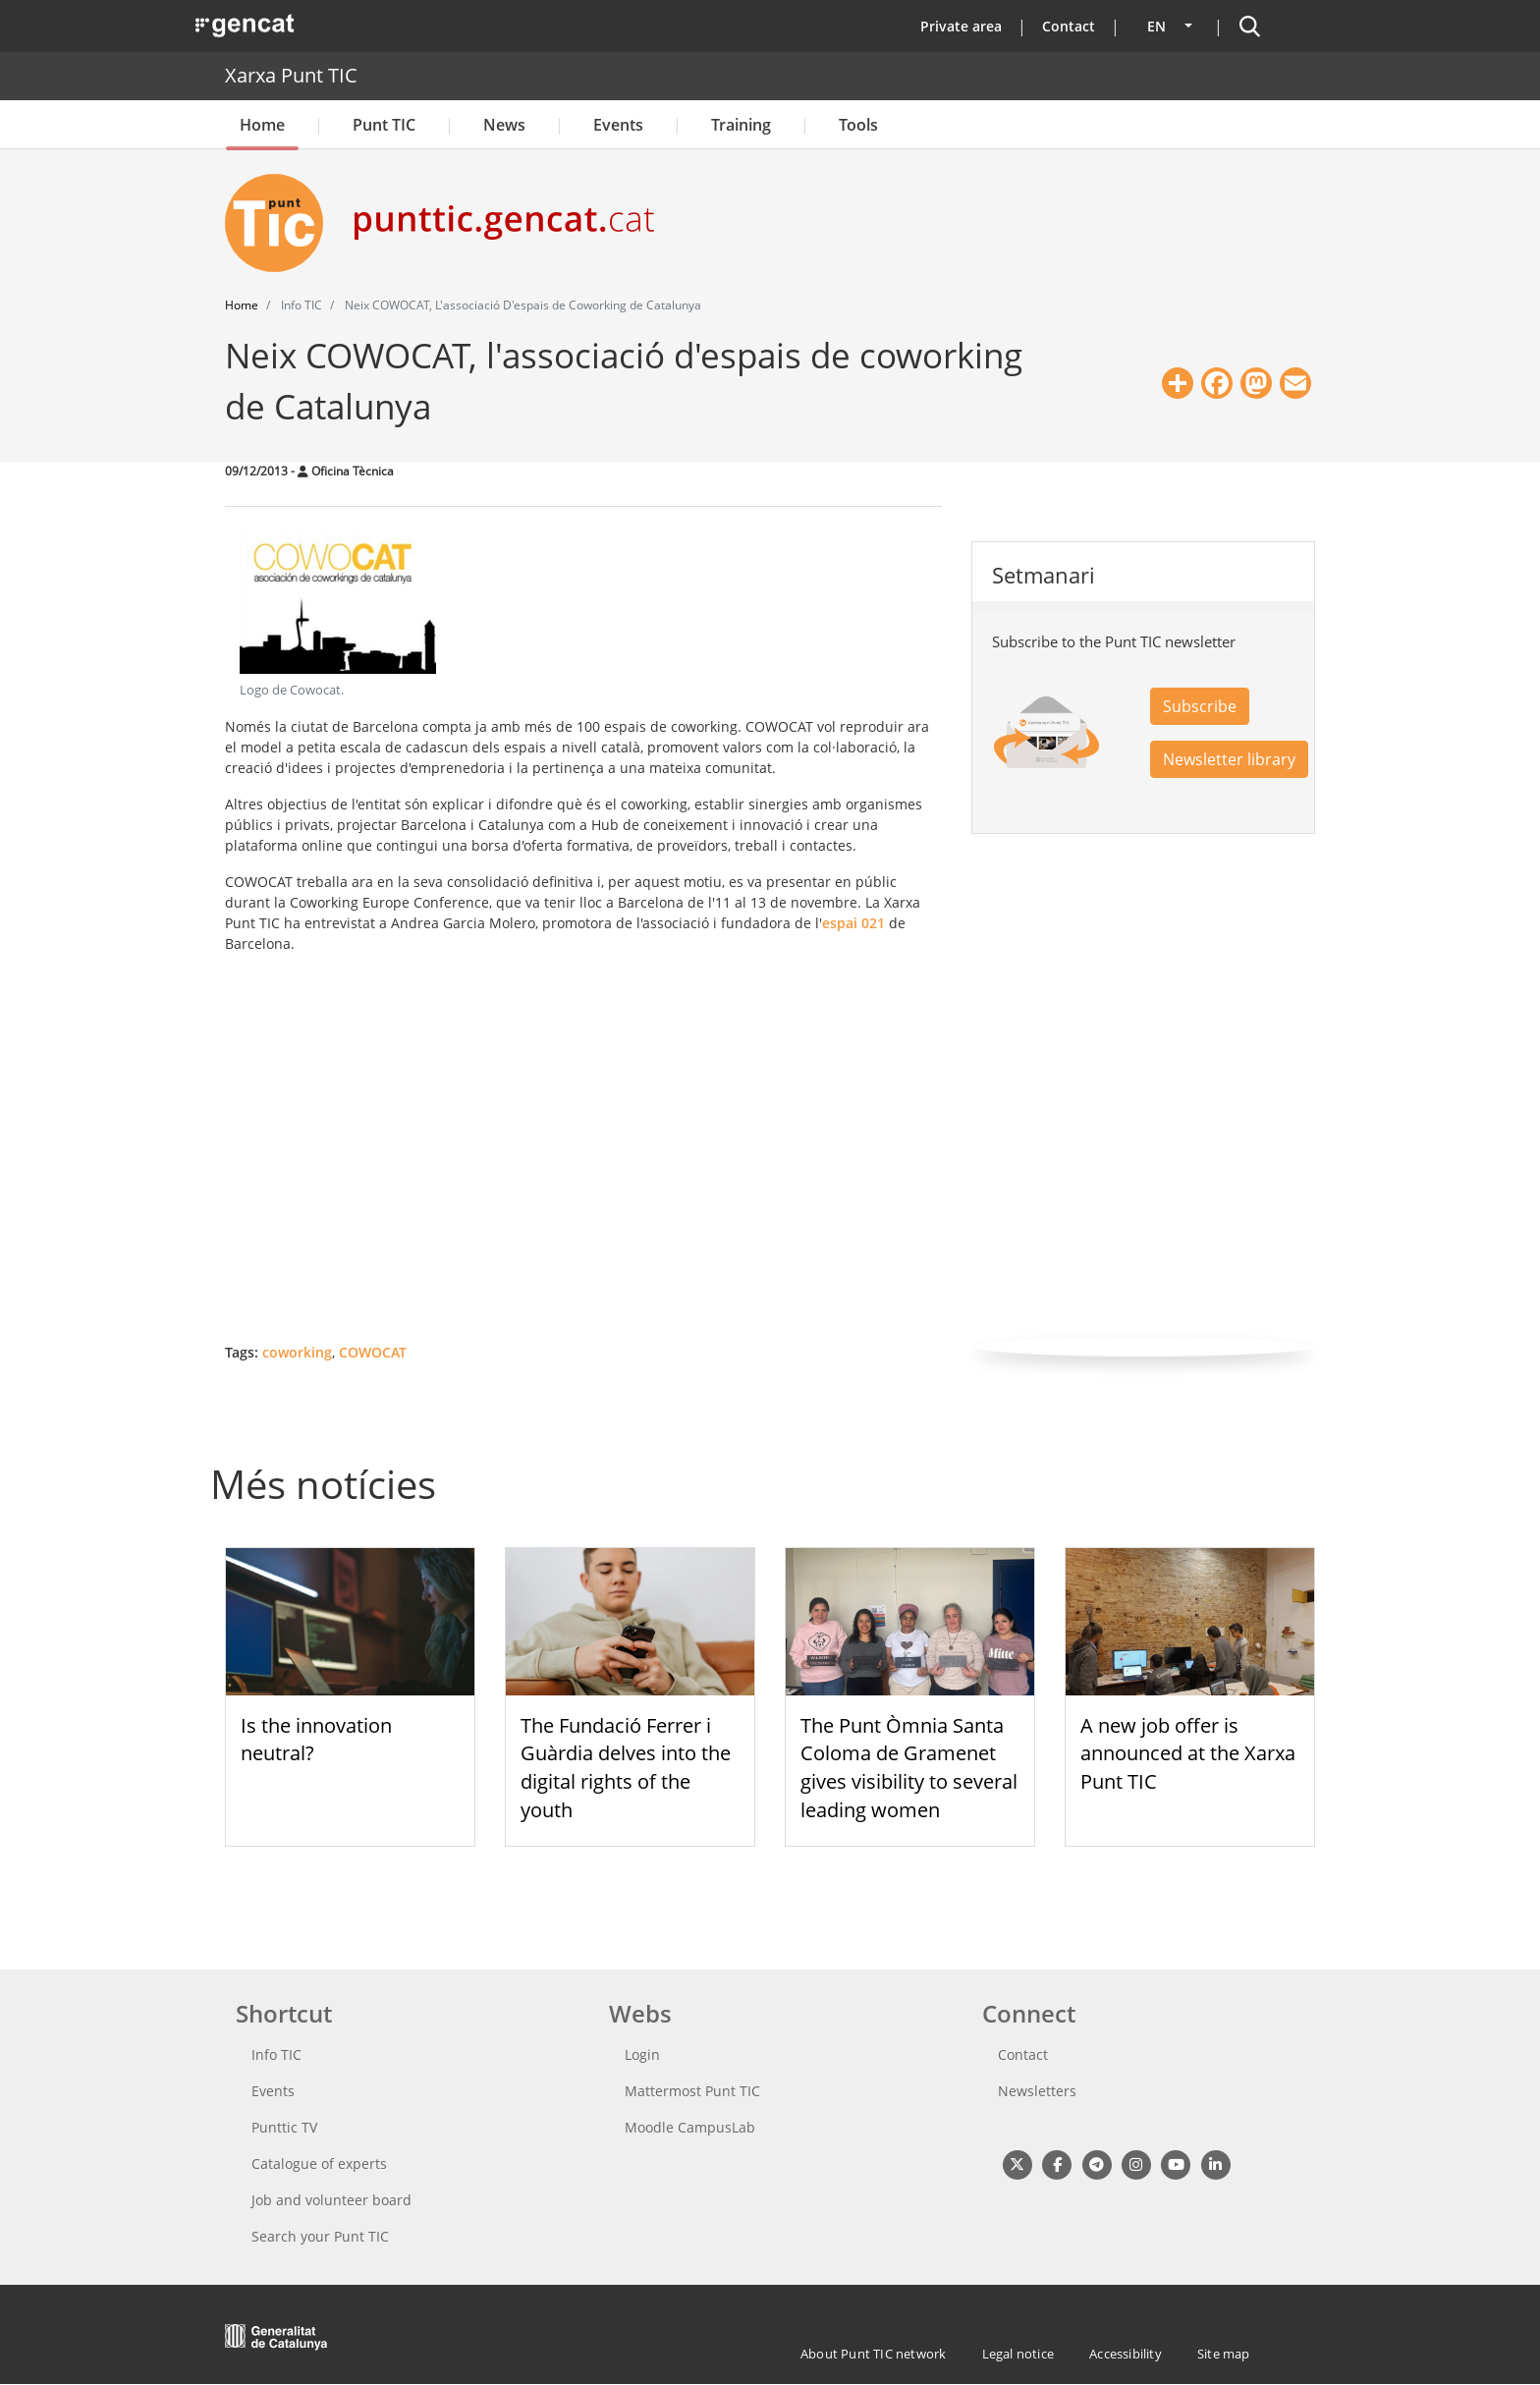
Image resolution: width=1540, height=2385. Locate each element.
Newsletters (1037, 2090)
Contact (1068, 26)
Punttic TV (284, 2127)
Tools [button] (858, 125)
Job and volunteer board (331, 2200)
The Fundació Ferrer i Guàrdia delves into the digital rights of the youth (626, 1767)
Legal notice (1018, 2353)
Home (262, 125)
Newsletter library (1229, 759)
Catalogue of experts (319, 2163)
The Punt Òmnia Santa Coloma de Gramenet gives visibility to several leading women (909, 1767)
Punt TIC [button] (384, 125)
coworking (297, 1352)
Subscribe (1200, 706)
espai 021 (853, 923)
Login (642, 2054)
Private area (961, 26)
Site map (1223, 2353)
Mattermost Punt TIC (692, 2090)
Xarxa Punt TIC (291, 75)
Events (618, 125)
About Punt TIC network (873, 2353)
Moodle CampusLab (690, 2127)
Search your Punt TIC (320, 2236)
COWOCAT (373, 1352)
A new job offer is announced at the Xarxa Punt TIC (1187, 1754)
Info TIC (276, 2054)
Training (741, 125)
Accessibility (1125, 2353)
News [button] (504, 125)
